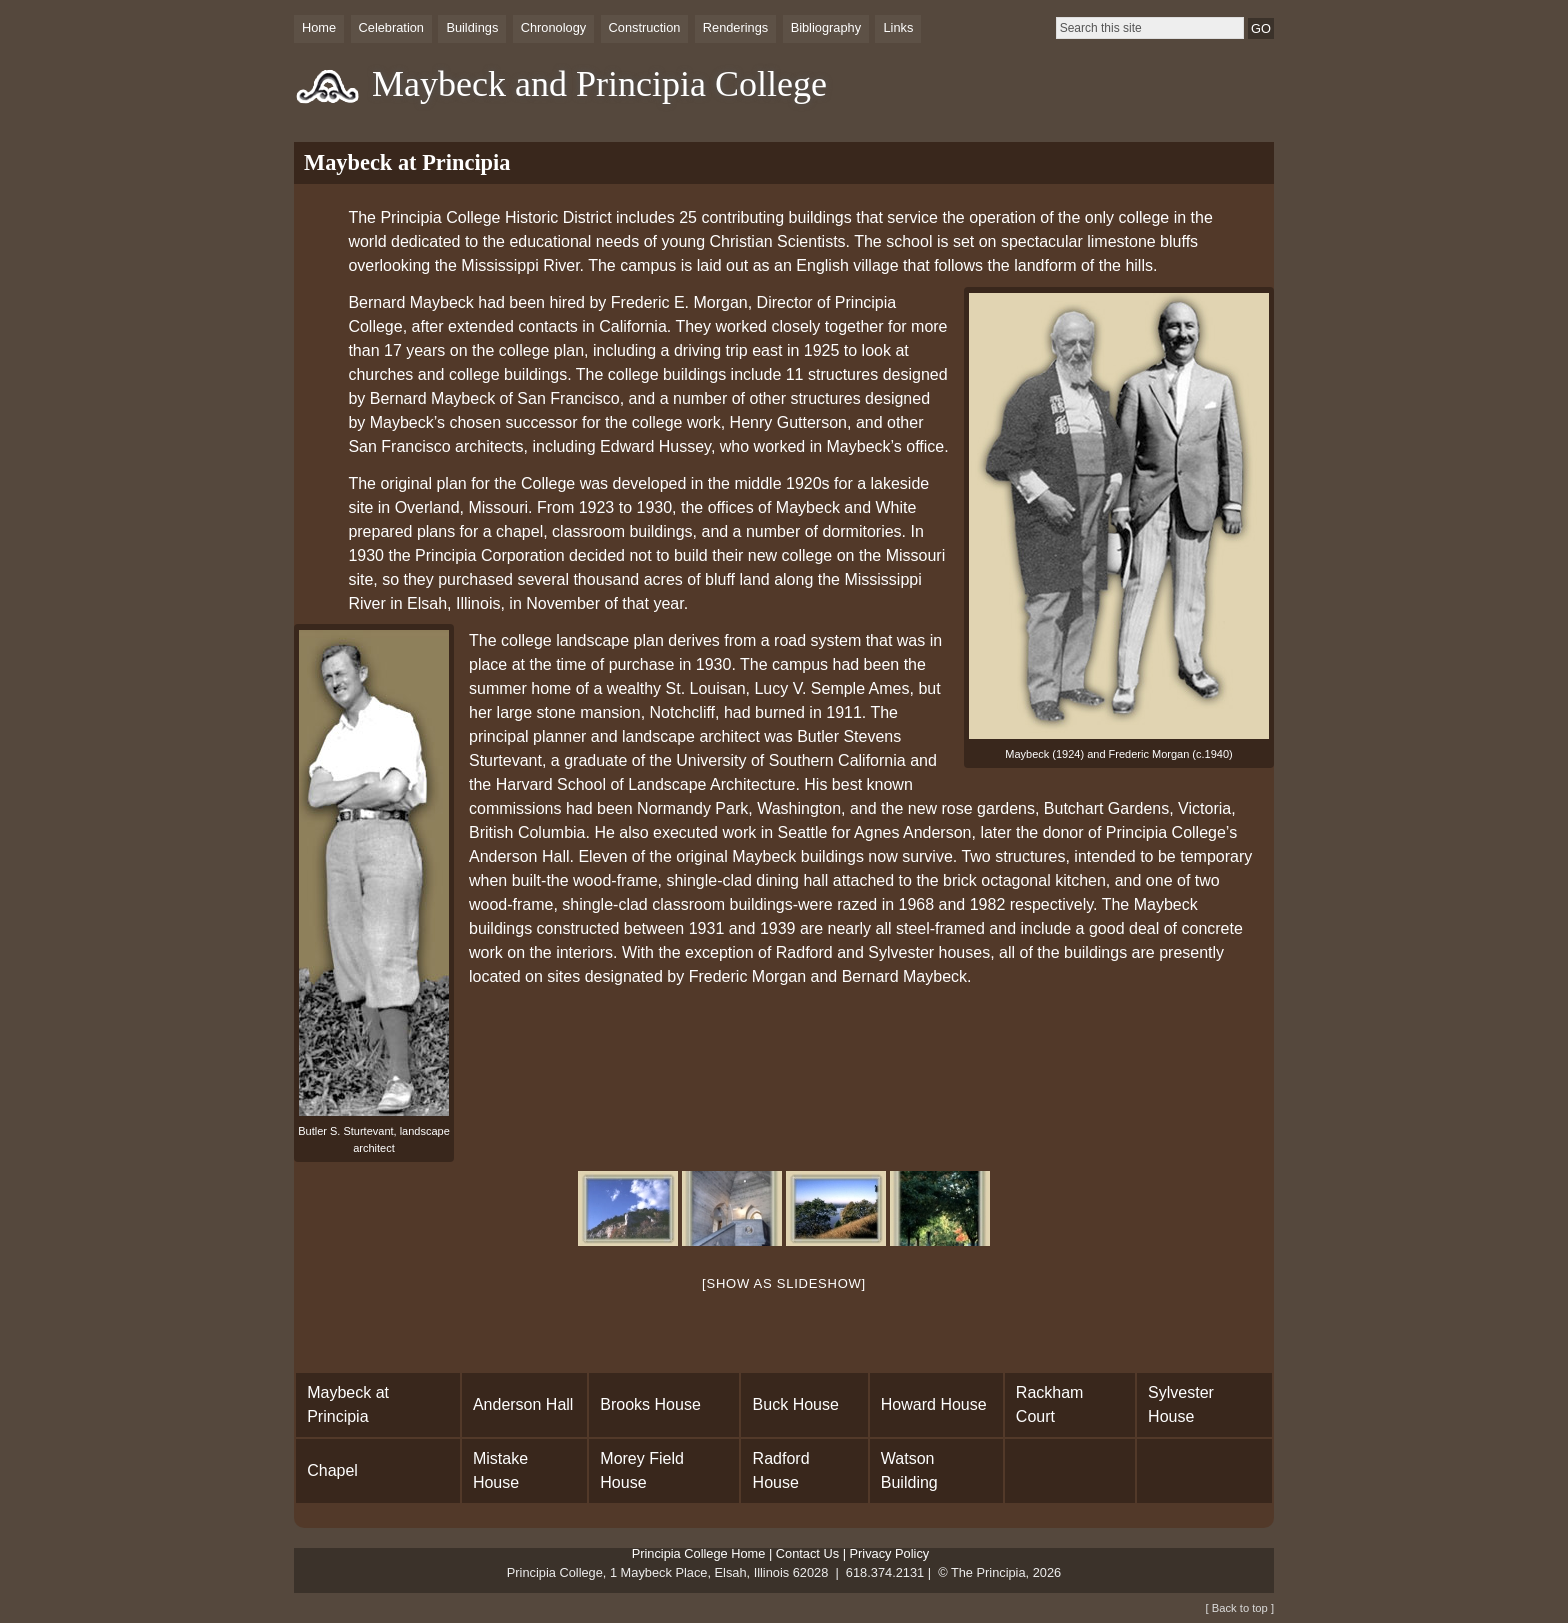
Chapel (332, 1470)
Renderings (735, 27)
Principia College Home (699, 1553)
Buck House (796, 1404)
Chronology (553, 27)
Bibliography (826, 27)
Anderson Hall (523, 1404)
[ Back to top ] (1240, 1608)
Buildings (472, 27)
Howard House (934, 1404)
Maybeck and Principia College (599, 84)
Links (898, 27)
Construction (645, 27)
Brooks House (650, 1404)
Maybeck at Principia (407, 162)
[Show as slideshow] (784, 1283)
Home (319, 27)
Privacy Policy (890, 1553)
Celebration (391, 27)
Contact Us (807, 1553)
